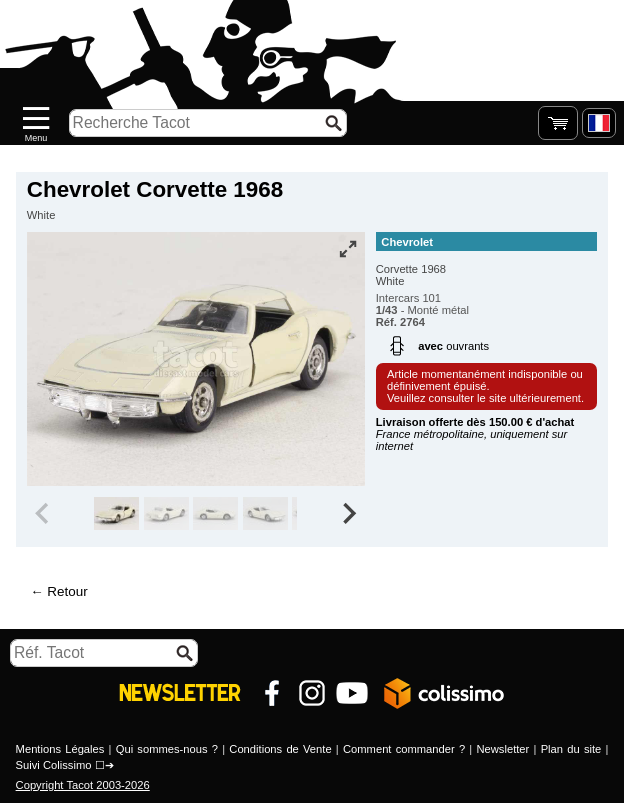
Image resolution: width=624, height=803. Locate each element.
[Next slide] (348, 514)
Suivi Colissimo (54, 765)
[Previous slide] (44, 514)
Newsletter (502, 749)
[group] (116, 514)
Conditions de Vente (280, 749)
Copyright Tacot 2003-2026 (83, 785)
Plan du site (571, 749)
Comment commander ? (404, 749)
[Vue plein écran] (348, 249)
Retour (67, 591)
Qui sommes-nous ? (167, 749)
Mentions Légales (60, 749)
